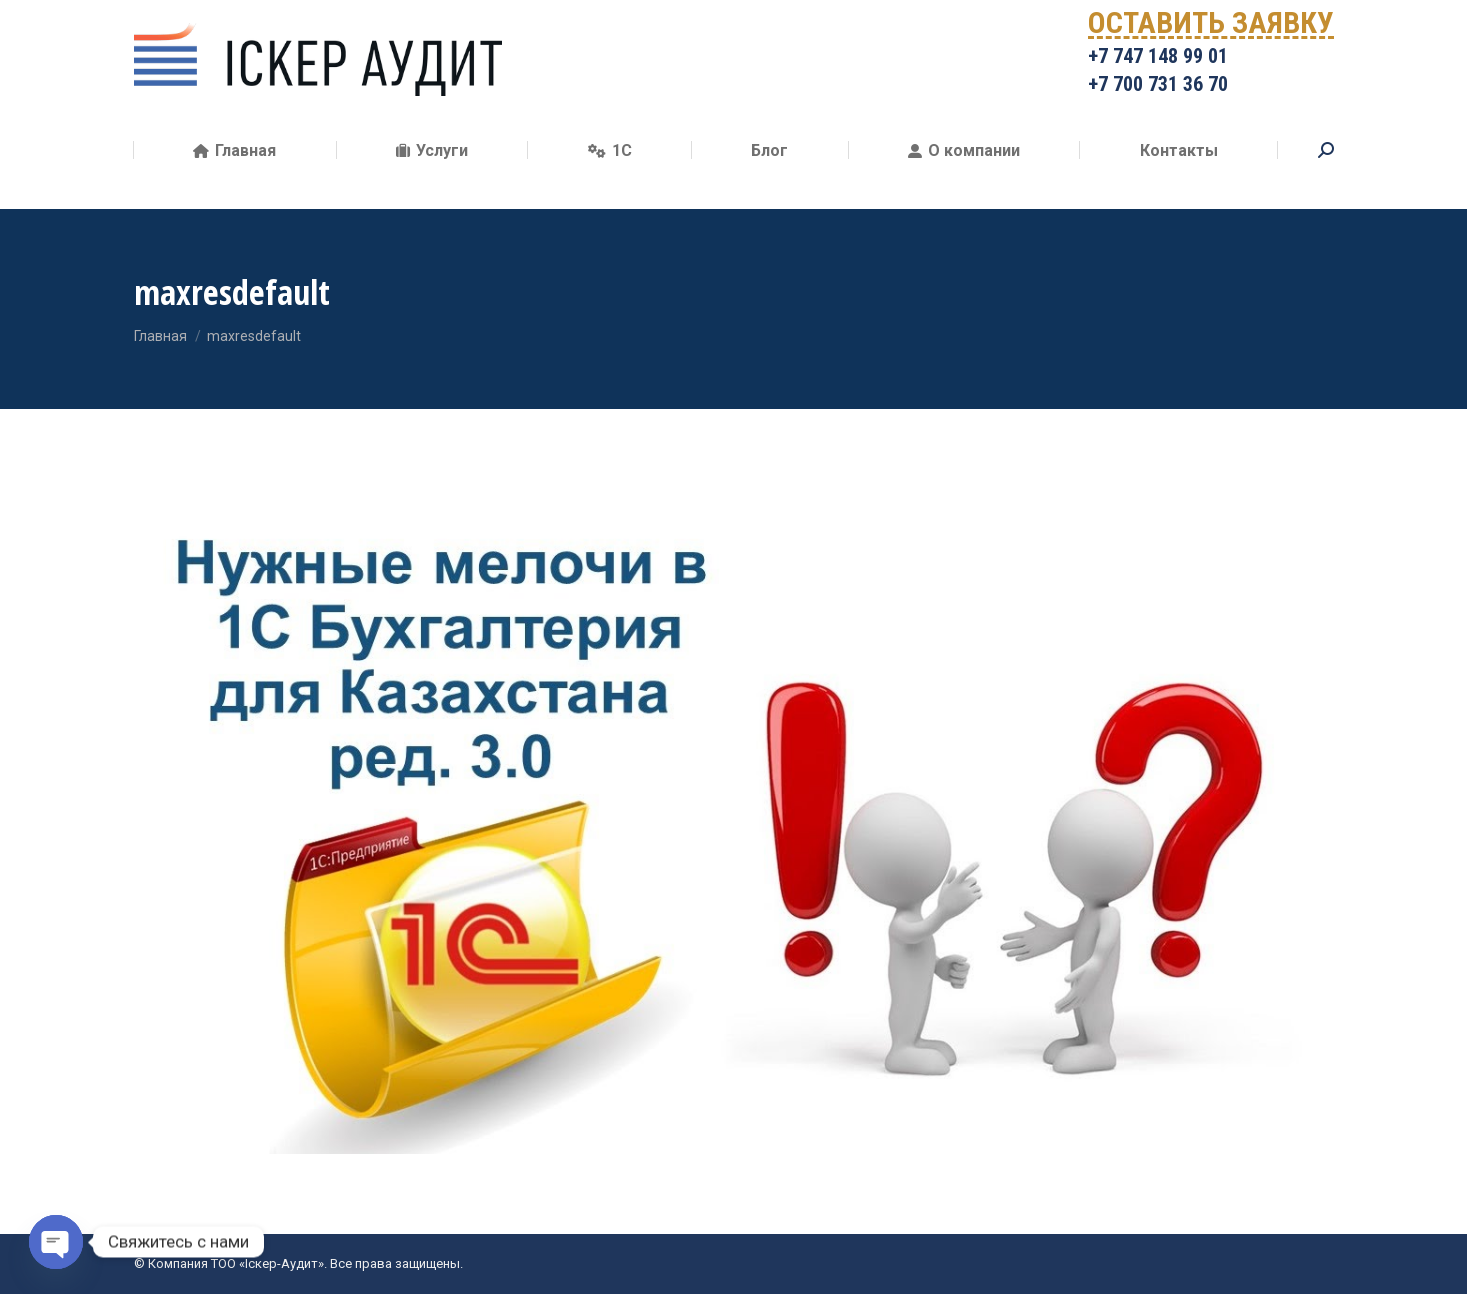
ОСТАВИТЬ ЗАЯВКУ (1211, 55)
